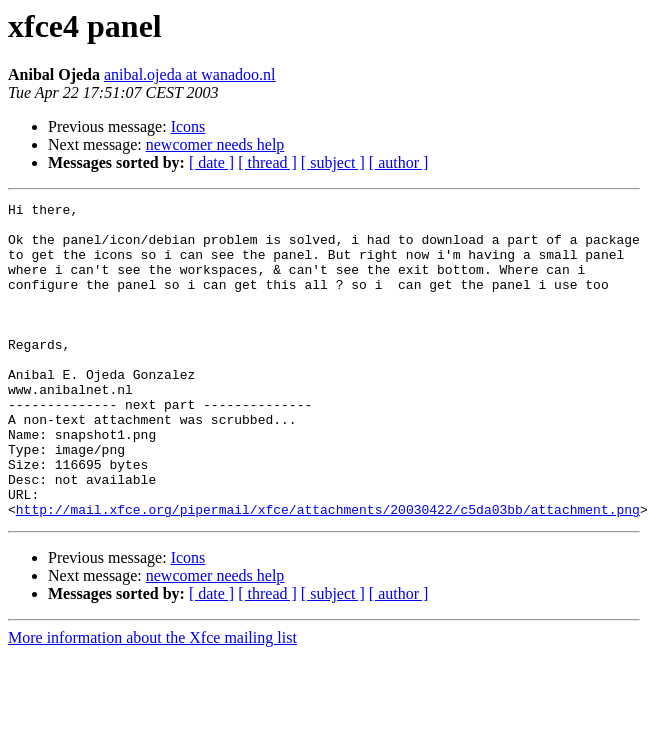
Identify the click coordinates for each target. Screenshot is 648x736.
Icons (188, 126)
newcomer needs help (215, 144)
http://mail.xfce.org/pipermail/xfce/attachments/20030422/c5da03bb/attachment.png (328, 572)
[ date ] (211, 162)
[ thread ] (267, 162)
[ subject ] (333, 162)
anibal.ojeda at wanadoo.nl (190, 74)
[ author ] (399, 162)
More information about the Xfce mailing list (152, 700)
